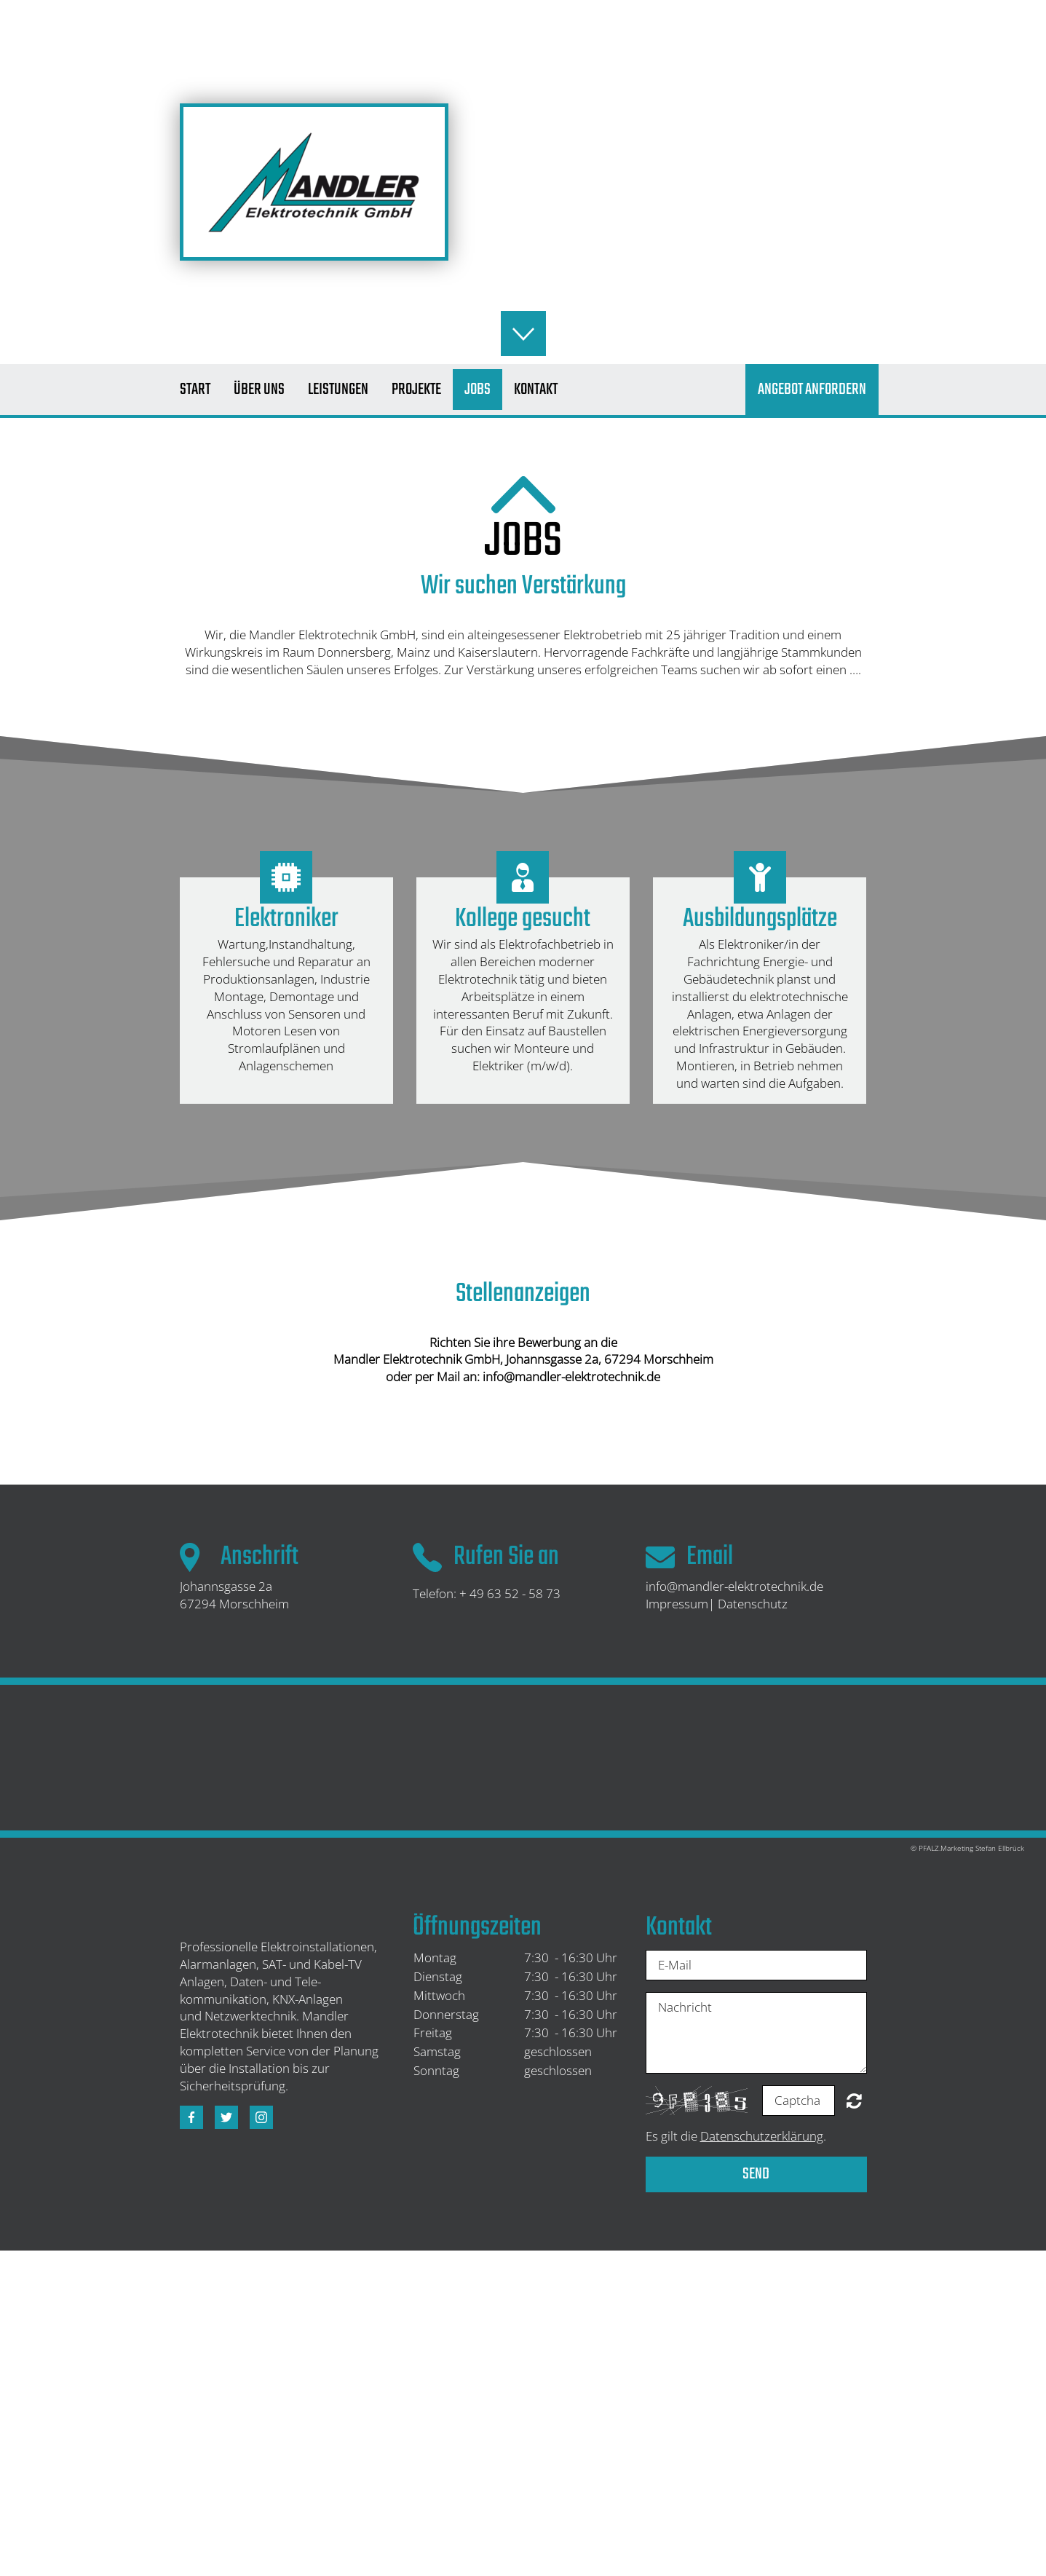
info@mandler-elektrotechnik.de (734, 1586)
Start (195, 389)
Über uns (259, 389)
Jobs (477, 389)
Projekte (416, 389)
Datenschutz (753, 1603)
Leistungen (338, 389)
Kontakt (536, 389)
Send (755, 2174)
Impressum (677, 1603)
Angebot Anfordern (812, 389)
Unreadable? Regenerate (854, 2100)
